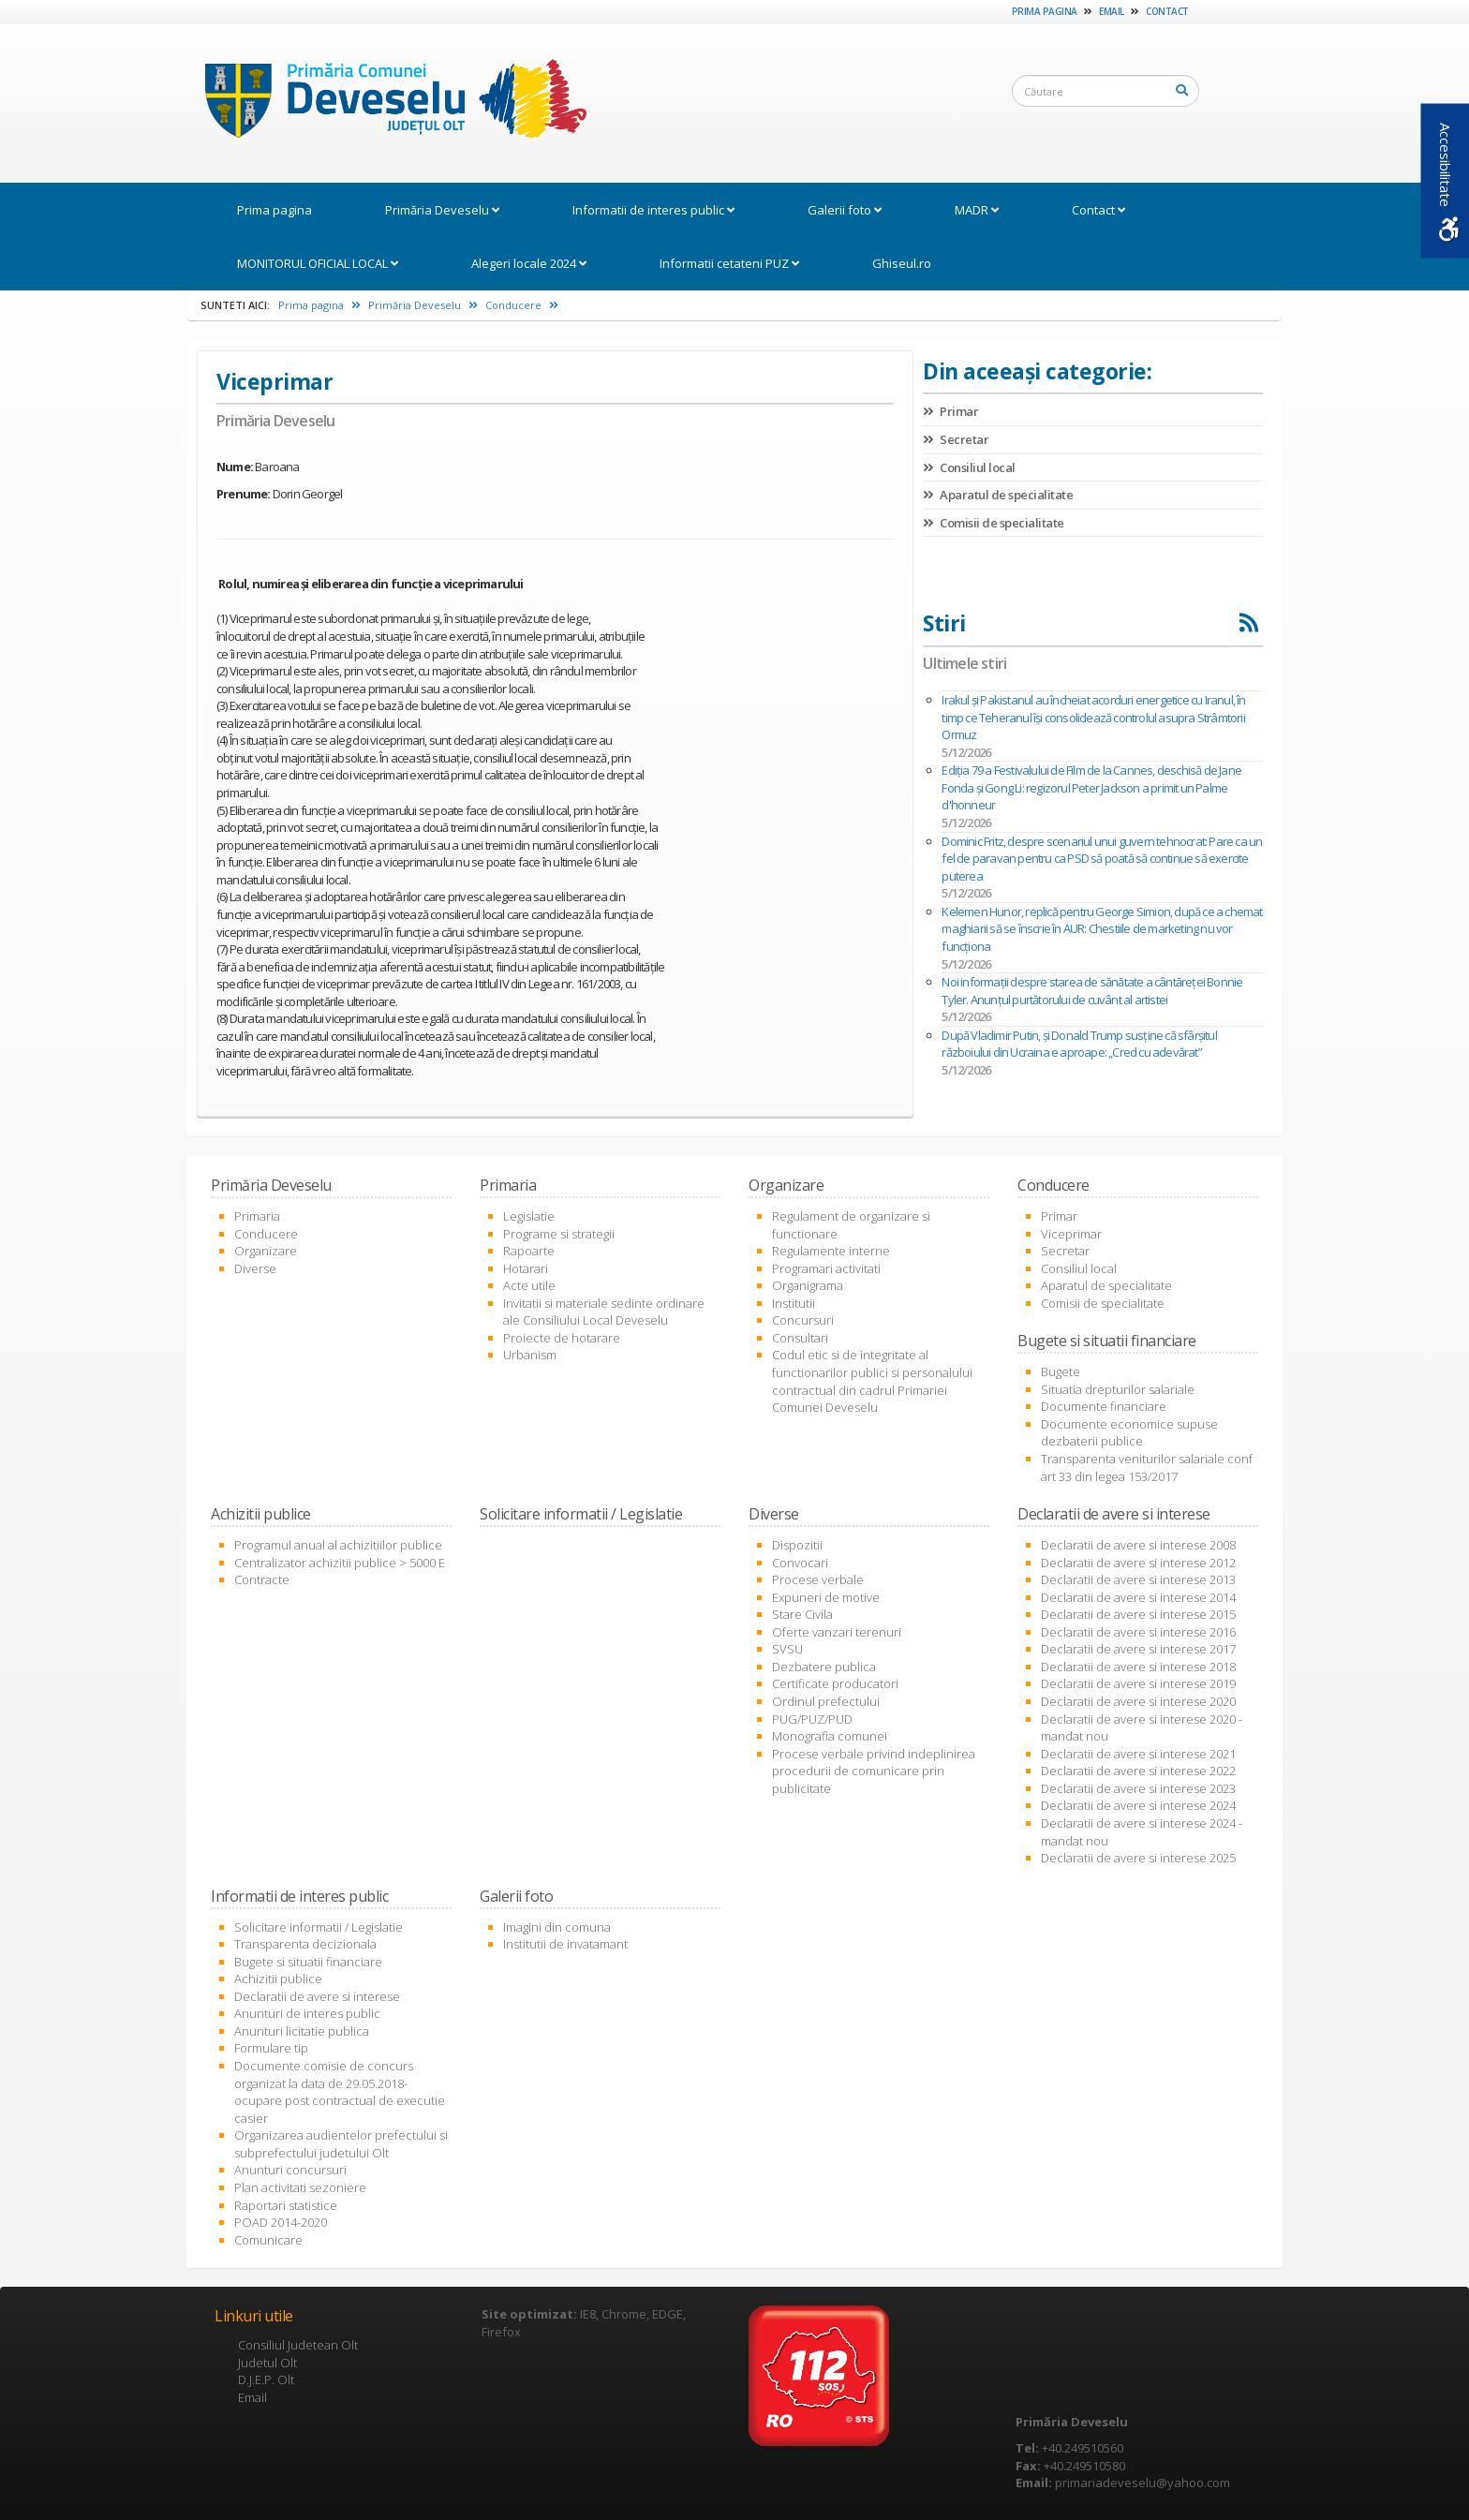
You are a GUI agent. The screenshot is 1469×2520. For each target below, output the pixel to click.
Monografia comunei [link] (829, 1735)
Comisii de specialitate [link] (993, 522)
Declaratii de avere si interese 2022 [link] (1138, 1770)
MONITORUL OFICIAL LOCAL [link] (317, 263)
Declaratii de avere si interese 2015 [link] (1138, 1614)
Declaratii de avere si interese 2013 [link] (1138, 1579)
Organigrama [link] (807, 1285)
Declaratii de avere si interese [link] (317, 1996)
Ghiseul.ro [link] (901, 263)
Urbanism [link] (529, 1354)
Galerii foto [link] (845, 209)
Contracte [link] (261, 1579)
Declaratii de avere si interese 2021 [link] (1138, 1753)
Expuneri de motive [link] (826, 1597)
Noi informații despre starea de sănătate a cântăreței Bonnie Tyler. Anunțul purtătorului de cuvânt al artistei (1092, 990)
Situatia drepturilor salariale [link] (1117, 1389)
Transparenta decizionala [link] (305, 1943)
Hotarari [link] (525, 1268)
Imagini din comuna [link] (557, 1927)
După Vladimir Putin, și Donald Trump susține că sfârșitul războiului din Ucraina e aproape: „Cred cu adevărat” (1079, 1044)
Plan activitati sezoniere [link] (300, 2187)
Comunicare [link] (268, 2239)
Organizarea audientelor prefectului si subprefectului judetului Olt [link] (341, 2144)
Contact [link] (1167, 11)
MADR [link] (977, 209)
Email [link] (1111, 11)
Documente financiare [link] (1103, 1406)
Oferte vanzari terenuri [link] (836, 1631)
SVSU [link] (787, 1648)
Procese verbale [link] (818, 1579)
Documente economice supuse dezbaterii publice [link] (1129, 1433)
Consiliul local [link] (969, 467)
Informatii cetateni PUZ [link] (729, 263)
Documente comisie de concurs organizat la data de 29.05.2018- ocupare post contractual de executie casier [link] (339, 2092)
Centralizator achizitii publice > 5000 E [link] (339, 1562)
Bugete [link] (1060, 1371)
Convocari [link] (800, 1562)
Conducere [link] (521, 305)
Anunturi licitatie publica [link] (301, 2031)
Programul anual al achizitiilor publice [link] (338, 1544)
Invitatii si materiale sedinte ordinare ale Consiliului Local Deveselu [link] (604, 1312)
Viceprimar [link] (1071, 1233)
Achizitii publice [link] (278, 1978)
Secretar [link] (955, 439)
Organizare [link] (265, 1250)
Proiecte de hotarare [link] (561, 1337)
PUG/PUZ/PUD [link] (812, 1719)
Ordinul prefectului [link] (826, 1701)
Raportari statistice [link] (285, 2205)
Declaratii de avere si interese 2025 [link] (1138, 1857)
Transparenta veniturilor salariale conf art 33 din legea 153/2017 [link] (1147, 1467)
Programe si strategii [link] (559, 1233)
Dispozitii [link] (797, 1544)
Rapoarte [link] (529, 1250)
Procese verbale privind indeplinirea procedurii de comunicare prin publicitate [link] (873, 1771)
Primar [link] (950, 411)
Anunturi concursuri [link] (290, 2169)
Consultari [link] (800, 1337)
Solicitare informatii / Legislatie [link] (318, 1927)
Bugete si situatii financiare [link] (308, 1961)
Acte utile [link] (529, 1285)
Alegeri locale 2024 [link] (528, 263)
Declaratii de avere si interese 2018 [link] (1138, 1666)
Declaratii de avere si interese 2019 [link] (1138, 1683)
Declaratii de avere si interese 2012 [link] (1138, 1562)
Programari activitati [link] (826, 1268)
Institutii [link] (793, 1303)
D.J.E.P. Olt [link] (266, 2379)
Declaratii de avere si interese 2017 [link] (1138, 1648)
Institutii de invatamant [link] (565, 1943)
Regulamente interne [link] (831, 1250)
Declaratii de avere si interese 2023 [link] (1138, 1788)
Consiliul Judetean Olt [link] (298, 2344)
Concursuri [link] (803, 1320)
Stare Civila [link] (802, 1614)
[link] (386, 102)
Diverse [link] (255, 1268)
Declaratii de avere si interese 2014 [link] (1138, 1597)
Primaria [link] (257, 1216)
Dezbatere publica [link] (824, 1666)
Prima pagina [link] (1044, 11)
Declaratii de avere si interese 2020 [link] (1138, 1701)
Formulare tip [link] (271, 2047)
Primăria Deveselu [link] (442, 209)
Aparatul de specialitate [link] (998, 494)
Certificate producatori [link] (835, 1683)
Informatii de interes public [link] (653, 209)
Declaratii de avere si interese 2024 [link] (1138, 1805)
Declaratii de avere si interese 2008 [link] (1138, 1544)
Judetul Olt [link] (267, 2362)
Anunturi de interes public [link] (307, 2013)
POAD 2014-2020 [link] (280, 2222)
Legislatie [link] (529, 1216)
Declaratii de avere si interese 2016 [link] (1138, 1631)
